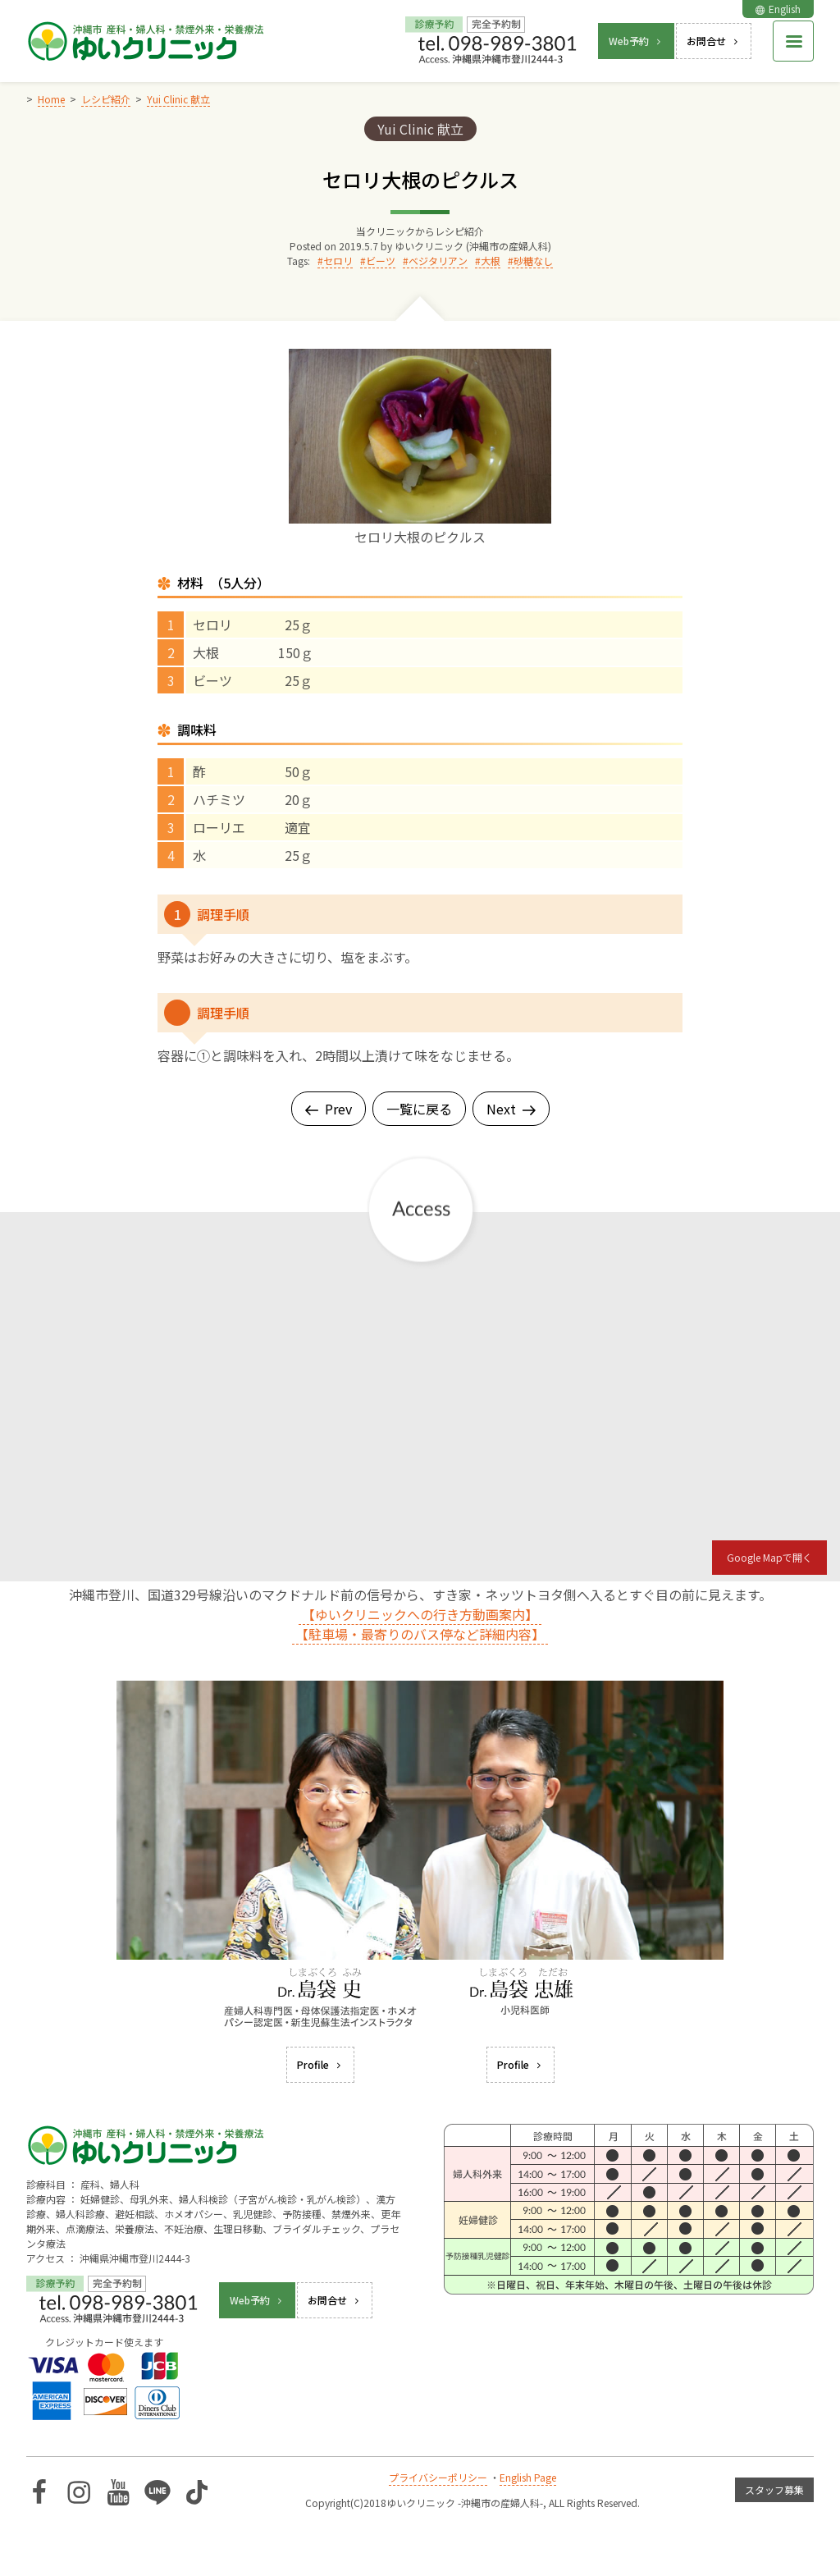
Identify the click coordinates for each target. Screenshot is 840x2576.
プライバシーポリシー (438, 2477)
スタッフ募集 (774, 2489)
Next (511, 1109)
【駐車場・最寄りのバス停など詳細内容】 (420, 1634)
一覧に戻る (419, 1109)
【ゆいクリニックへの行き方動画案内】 (420, 1614)
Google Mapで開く (769, 1557)
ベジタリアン (438, 261)
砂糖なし (533, 261)
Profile (320, 2064)
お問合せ (714, 41)
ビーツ (380, 261)
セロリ (338, 261)
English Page (528, 2477)
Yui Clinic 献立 (420, 129)
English (778, 9)
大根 (490, 261)
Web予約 (636, 41)
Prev (328, 1109)
